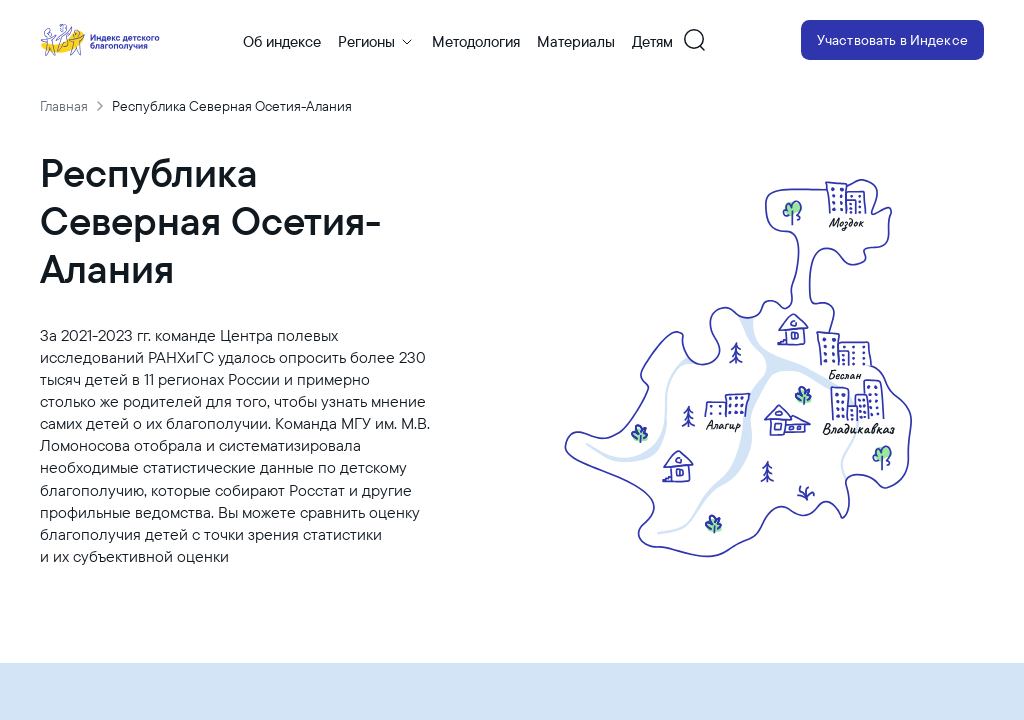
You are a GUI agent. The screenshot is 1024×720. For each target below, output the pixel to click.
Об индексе (282, 41)
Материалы (576, 41)
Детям (652, 41)
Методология (476, 41)
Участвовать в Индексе (892, 40)
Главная (64, 106)
